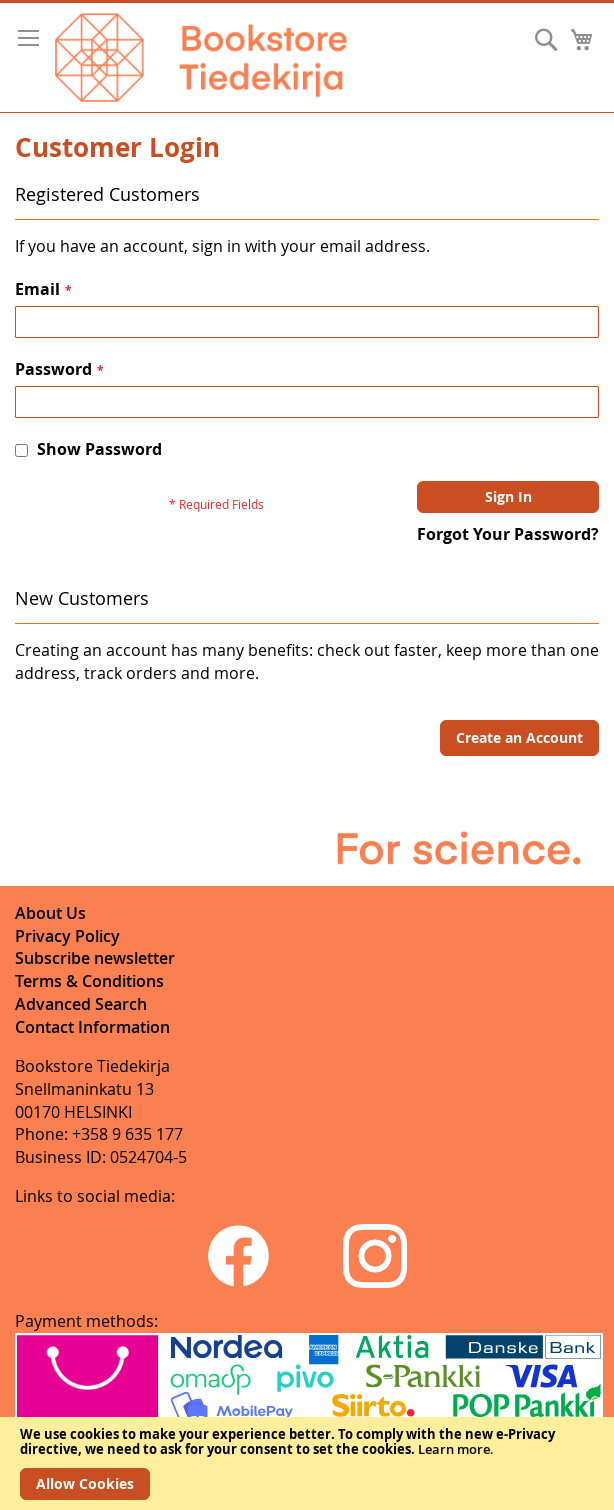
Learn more (454, 1449)
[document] (307, 1463)
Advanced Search (81, 1004)
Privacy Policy (67, 936)
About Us (50, 913)
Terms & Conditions (89, 981)
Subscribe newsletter (95, 958)
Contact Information (92, 1027)
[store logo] (201, 57)
